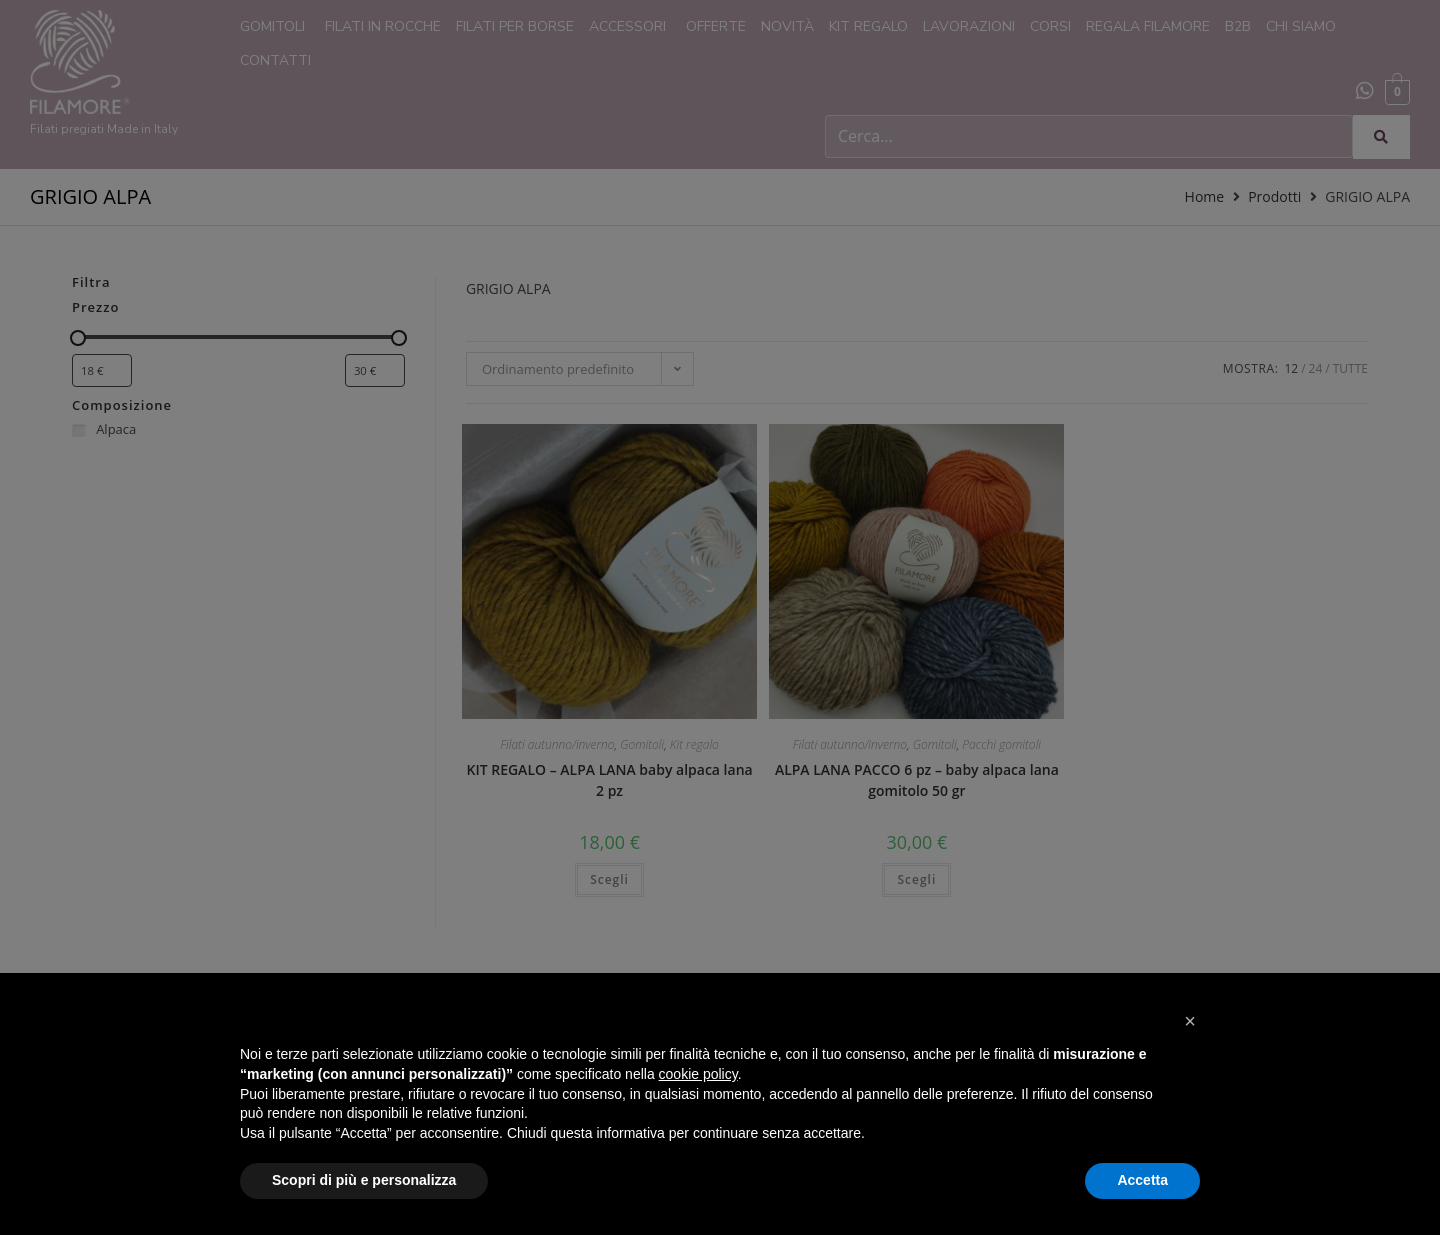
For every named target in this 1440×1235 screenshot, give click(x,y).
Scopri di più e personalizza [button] (364, 1180)
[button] (1190, 1021)
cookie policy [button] (698, 1074)
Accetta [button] (1142, 1180)
